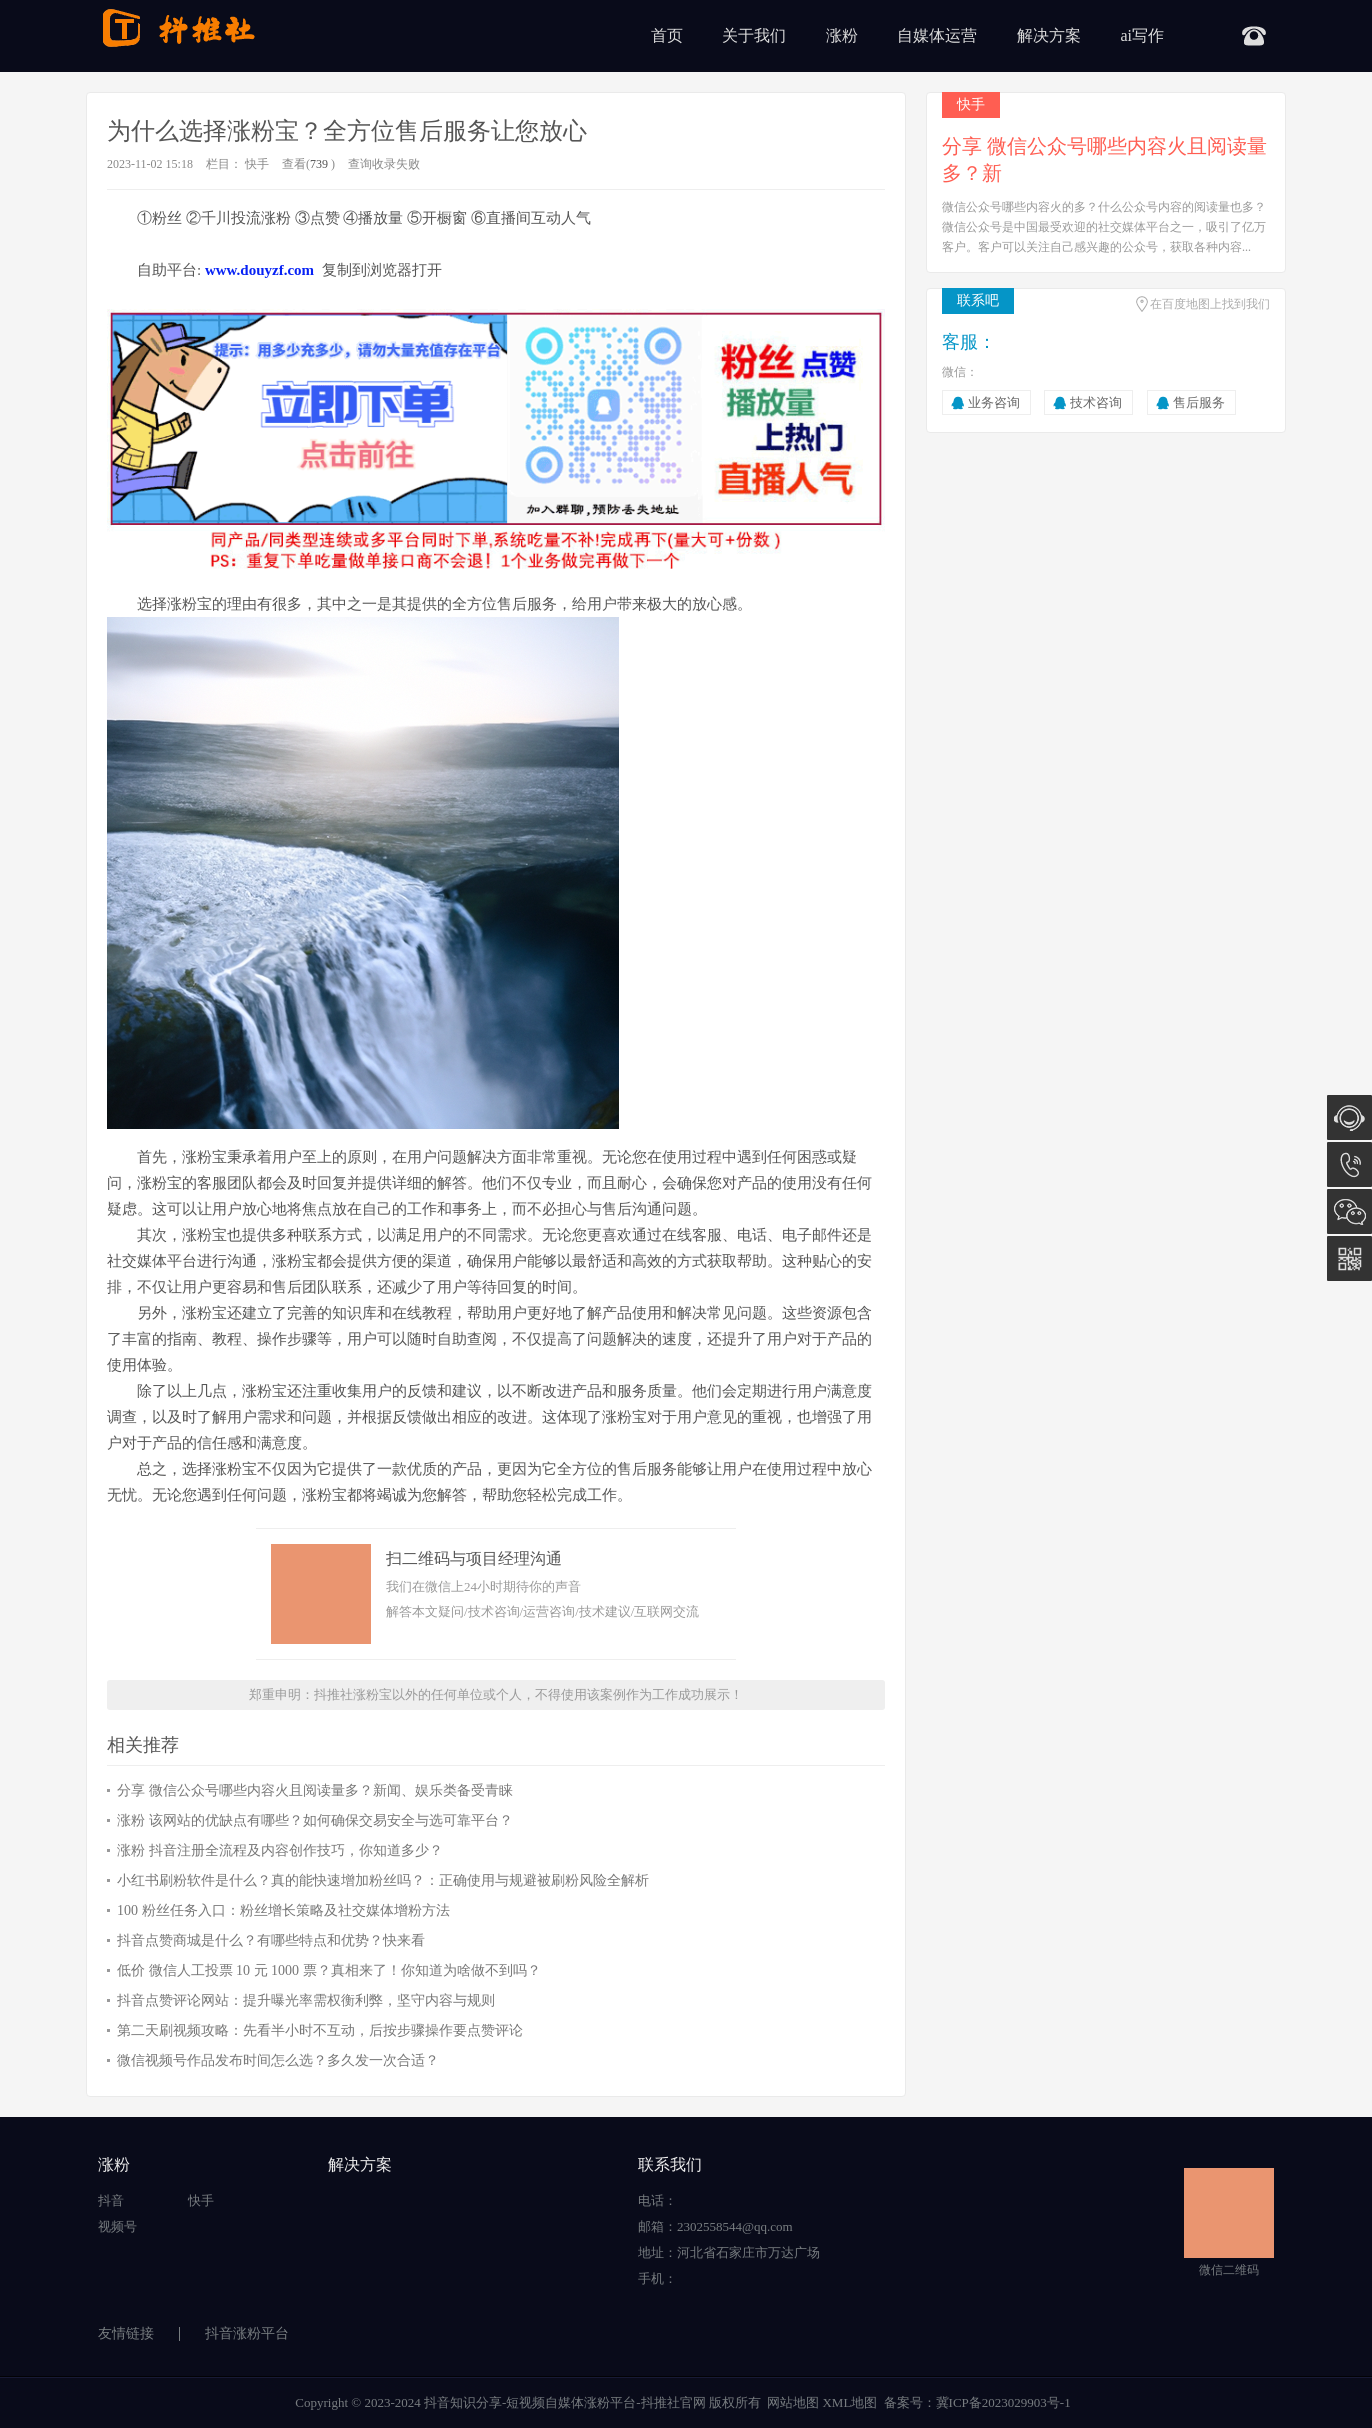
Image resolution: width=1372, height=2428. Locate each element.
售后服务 (1199, 402)
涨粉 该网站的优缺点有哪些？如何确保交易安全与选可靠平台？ (315, 1820)
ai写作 (1142, 35)
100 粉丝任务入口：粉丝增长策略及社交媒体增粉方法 (283, 1910)
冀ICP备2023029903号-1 (1003, 2402)
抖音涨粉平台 (247, 2333)
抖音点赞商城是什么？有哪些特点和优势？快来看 (271, 1940)
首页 (667, 35)
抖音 (111, 2200)
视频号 (117, 2226)
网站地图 (793, 2402)
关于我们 (754, 35)
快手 (257, 164)
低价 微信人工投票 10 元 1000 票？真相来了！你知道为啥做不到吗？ (329, 1970)
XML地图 (849, 2402)
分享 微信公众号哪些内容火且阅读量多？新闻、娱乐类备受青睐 (315, 1790)
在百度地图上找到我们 (1210, 304)
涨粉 (842, 35)
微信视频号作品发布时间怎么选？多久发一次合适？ (278, 2060)
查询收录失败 (384, 164)
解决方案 (1049, 35)
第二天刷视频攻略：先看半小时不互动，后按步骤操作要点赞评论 (320, 2030)
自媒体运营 (937, 35)
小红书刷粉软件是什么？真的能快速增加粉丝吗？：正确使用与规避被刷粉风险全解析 (383, 1880)
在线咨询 (1349, 1117)
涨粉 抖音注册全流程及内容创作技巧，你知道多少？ (280, 1850)
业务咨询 (994, 402)
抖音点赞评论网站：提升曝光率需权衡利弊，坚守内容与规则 (306, 2000)
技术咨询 (1096, 402)
